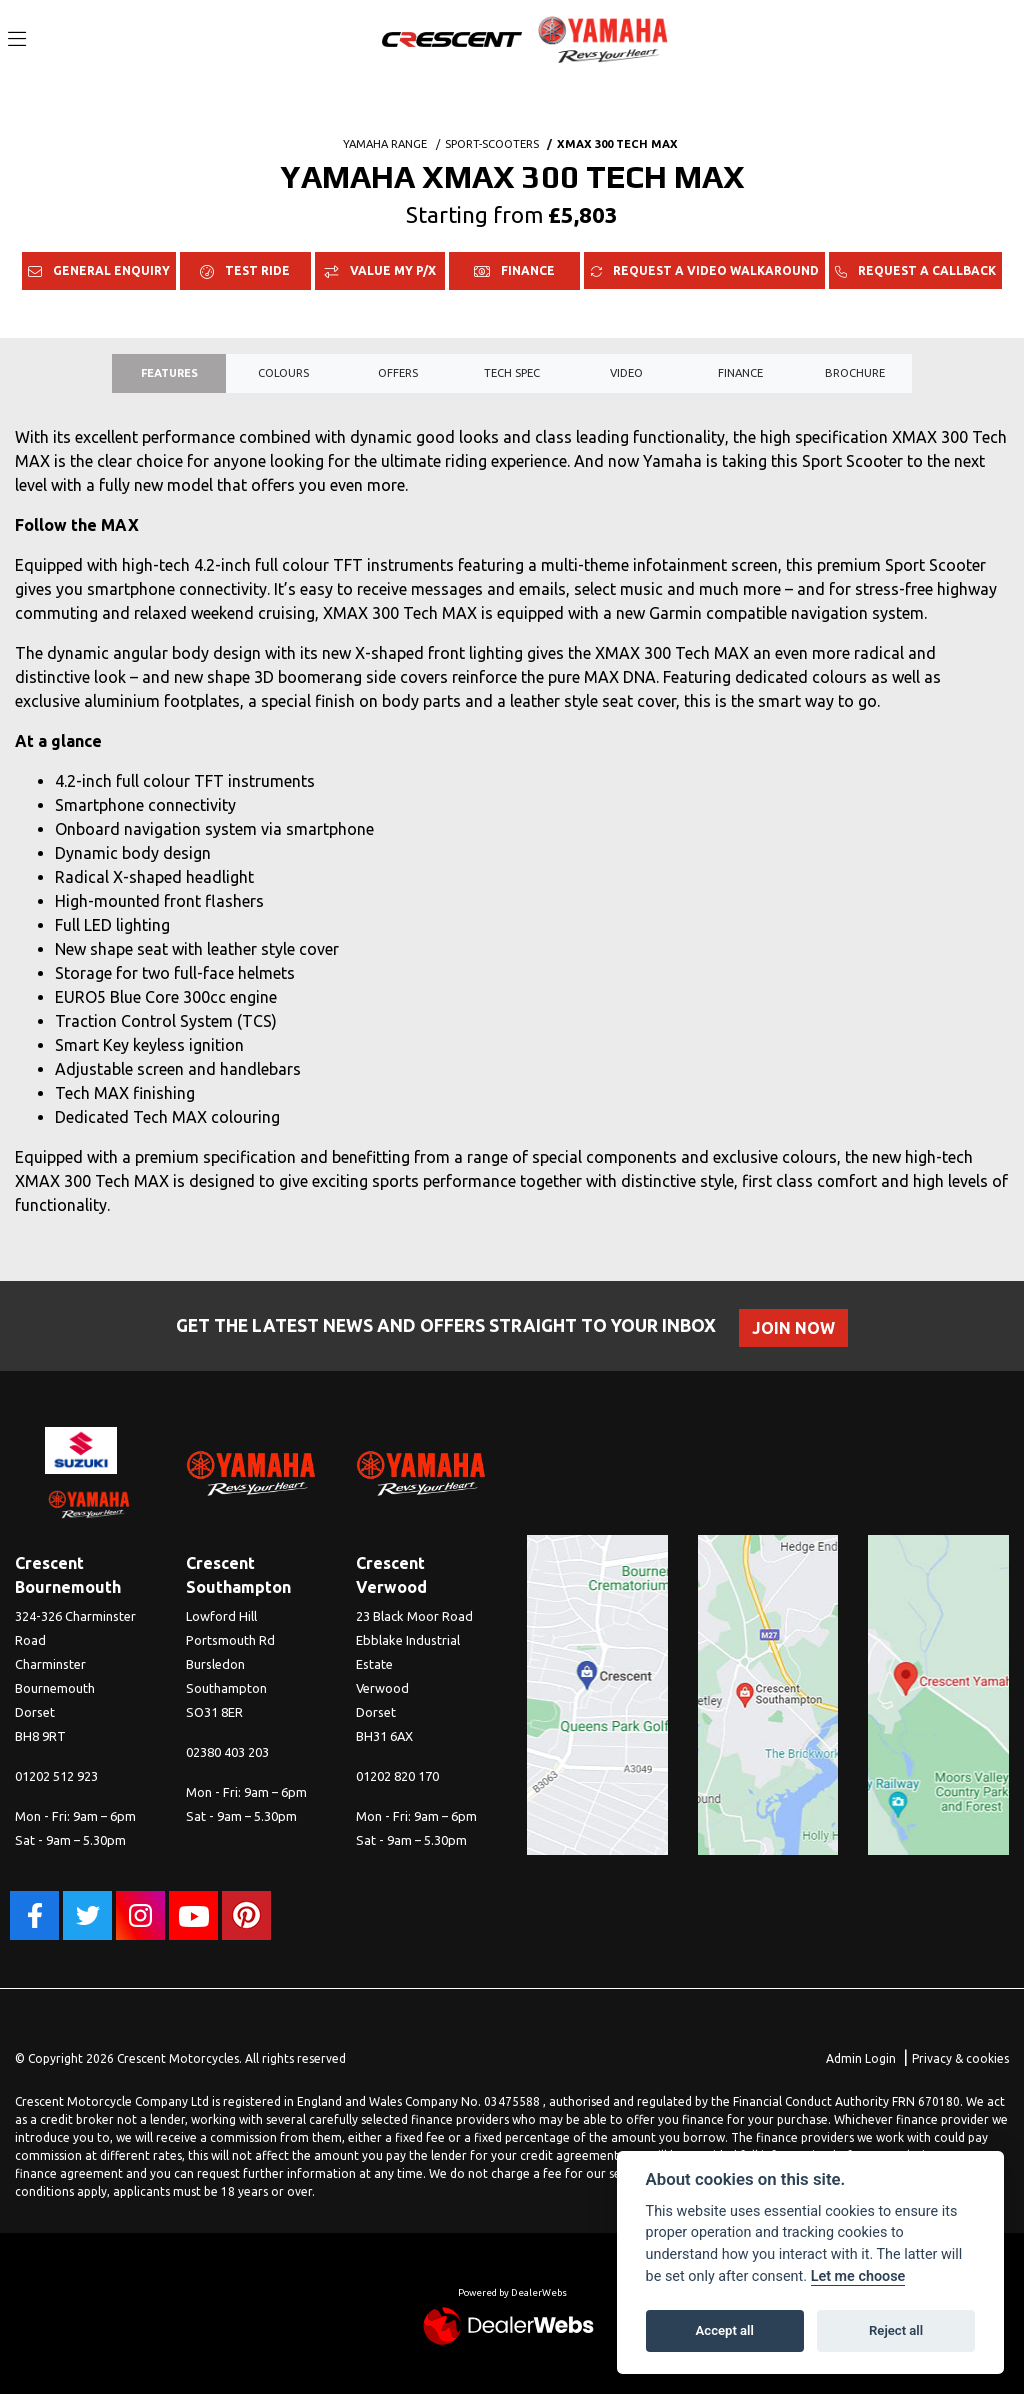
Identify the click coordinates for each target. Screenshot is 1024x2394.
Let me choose (858, 2276)
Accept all (725, 2330)
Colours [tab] (283, 373)
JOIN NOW (796, 1328)
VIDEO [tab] (626, 373)
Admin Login (861, 2058)
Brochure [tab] (855, 373)
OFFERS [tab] (398, 373)
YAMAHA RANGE (385, 144)
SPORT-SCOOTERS (492, 144)
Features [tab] (169, 373)
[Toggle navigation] (17, 40)
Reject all (896, 2330)
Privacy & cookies (960, 2058)
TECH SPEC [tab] (512, 373)
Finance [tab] (740, 373)
